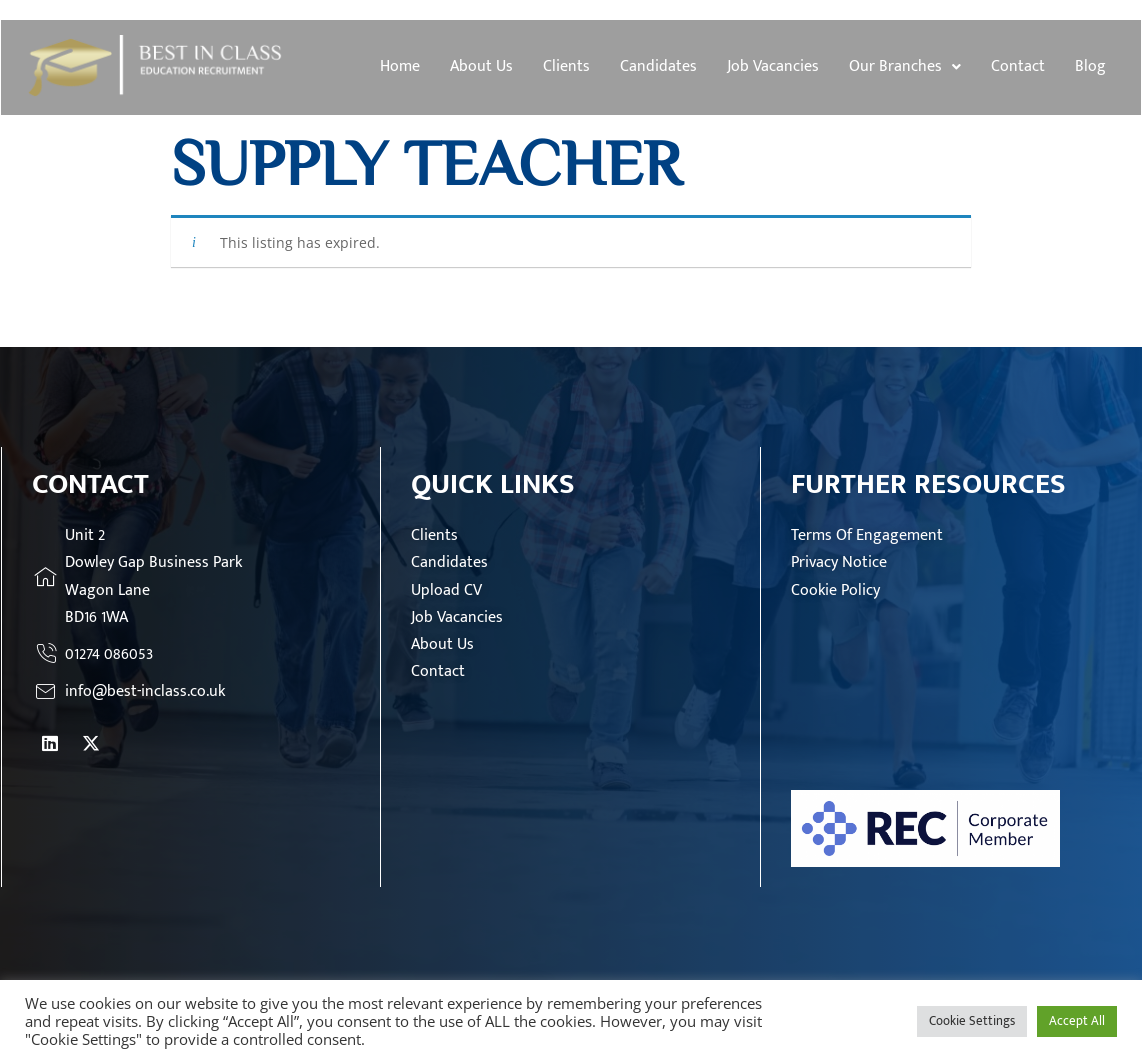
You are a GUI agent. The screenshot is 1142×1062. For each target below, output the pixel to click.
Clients (566, 66)
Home (400, 66)
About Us (481, 66)
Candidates (658, 66)
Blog (1090, 66)
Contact (1018, 66)
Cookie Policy (835, 590)
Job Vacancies (773, 66)
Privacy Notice (839, 562)
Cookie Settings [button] (972, 1021)
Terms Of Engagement (867, 535)
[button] (905, 67)
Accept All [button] (1077, 1021)
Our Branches (905, 66)
